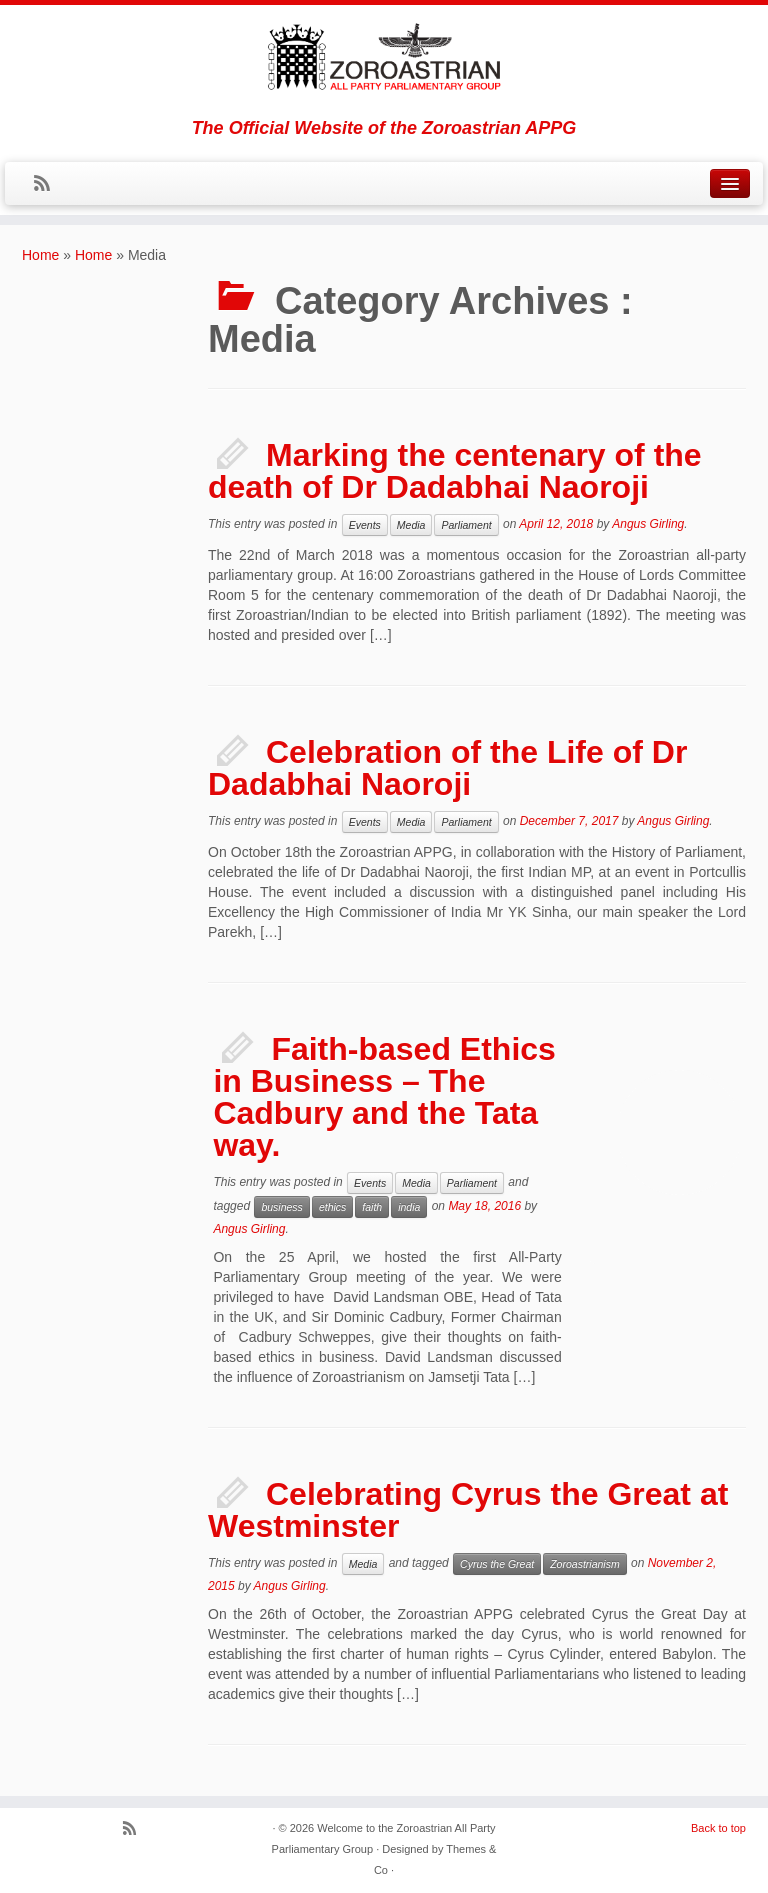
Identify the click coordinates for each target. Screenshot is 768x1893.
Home (40, 255)
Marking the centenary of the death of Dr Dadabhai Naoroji (455, 471)
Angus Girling (648, 524)
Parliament (466, 525)
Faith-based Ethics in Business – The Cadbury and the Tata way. (384, 1097)
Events (365, 525)
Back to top (718, 1828)
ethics (332, 1207)
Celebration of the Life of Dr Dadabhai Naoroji (447, 768)
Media (411, 525)
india (409, 1207)
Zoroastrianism (584, 1564)
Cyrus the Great (497, 1564)
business (281, 1207)
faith (372, 1207)
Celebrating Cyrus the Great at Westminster (468, 1510)
